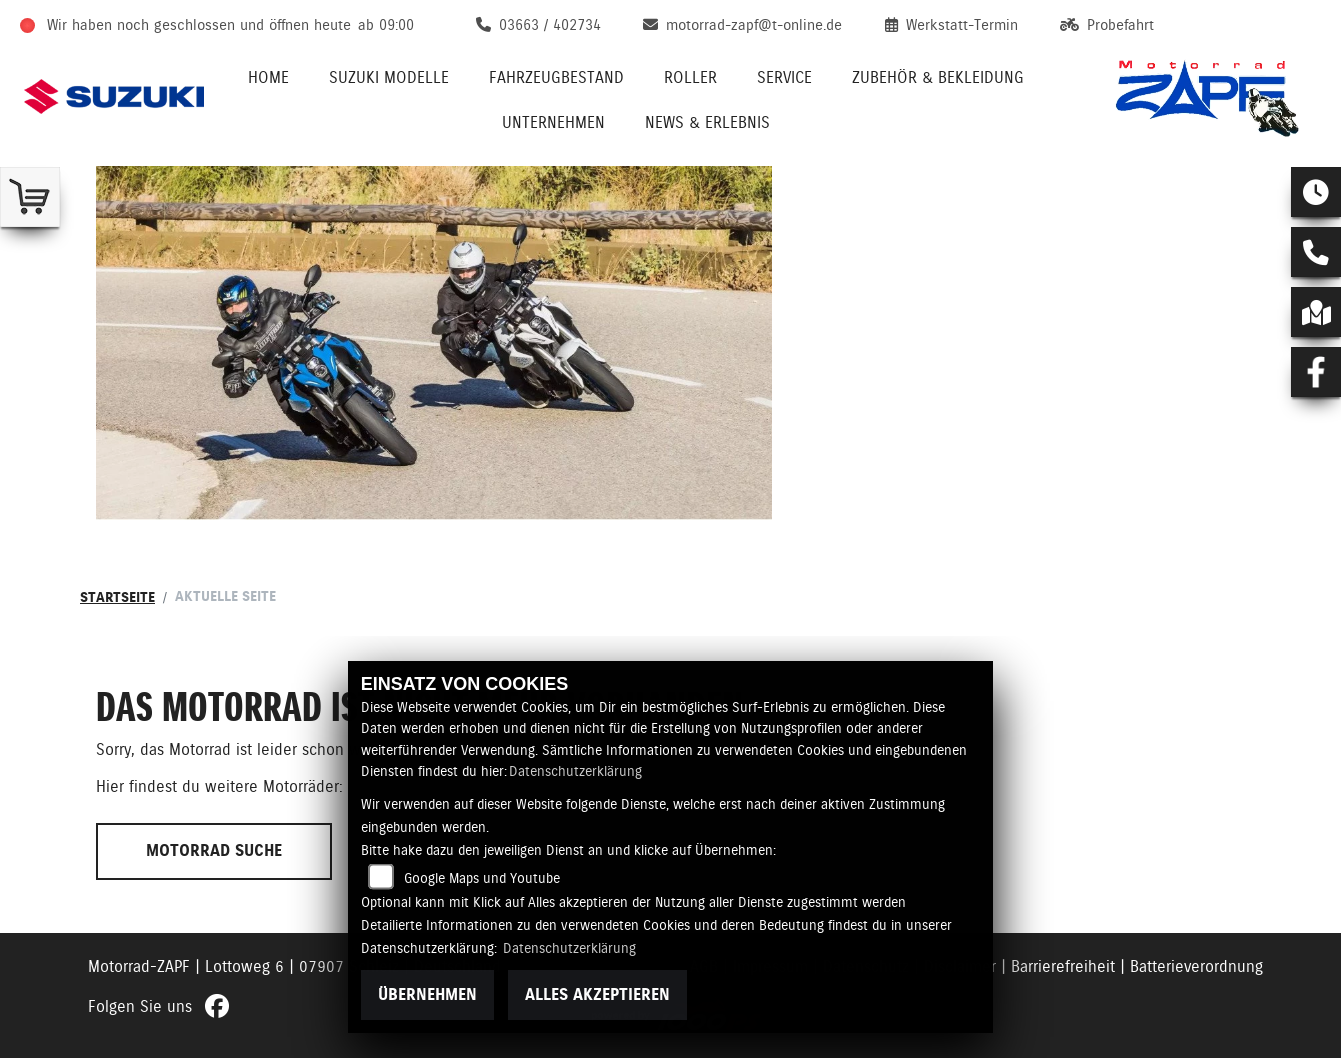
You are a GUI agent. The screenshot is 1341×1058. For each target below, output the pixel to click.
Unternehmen (553, 122)
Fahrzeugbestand (556, 77)
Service (784, 77)
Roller (690, 77)
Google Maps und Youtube (482, 878)
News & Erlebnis (707, 122)
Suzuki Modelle (389, 77)
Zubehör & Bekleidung (938, 77)
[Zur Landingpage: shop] (30, 197)
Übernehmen (427, 994)
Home (268, 77)
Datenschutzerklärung (575, 771)
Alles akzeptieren (597, 994)
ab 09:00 (386, 25)
